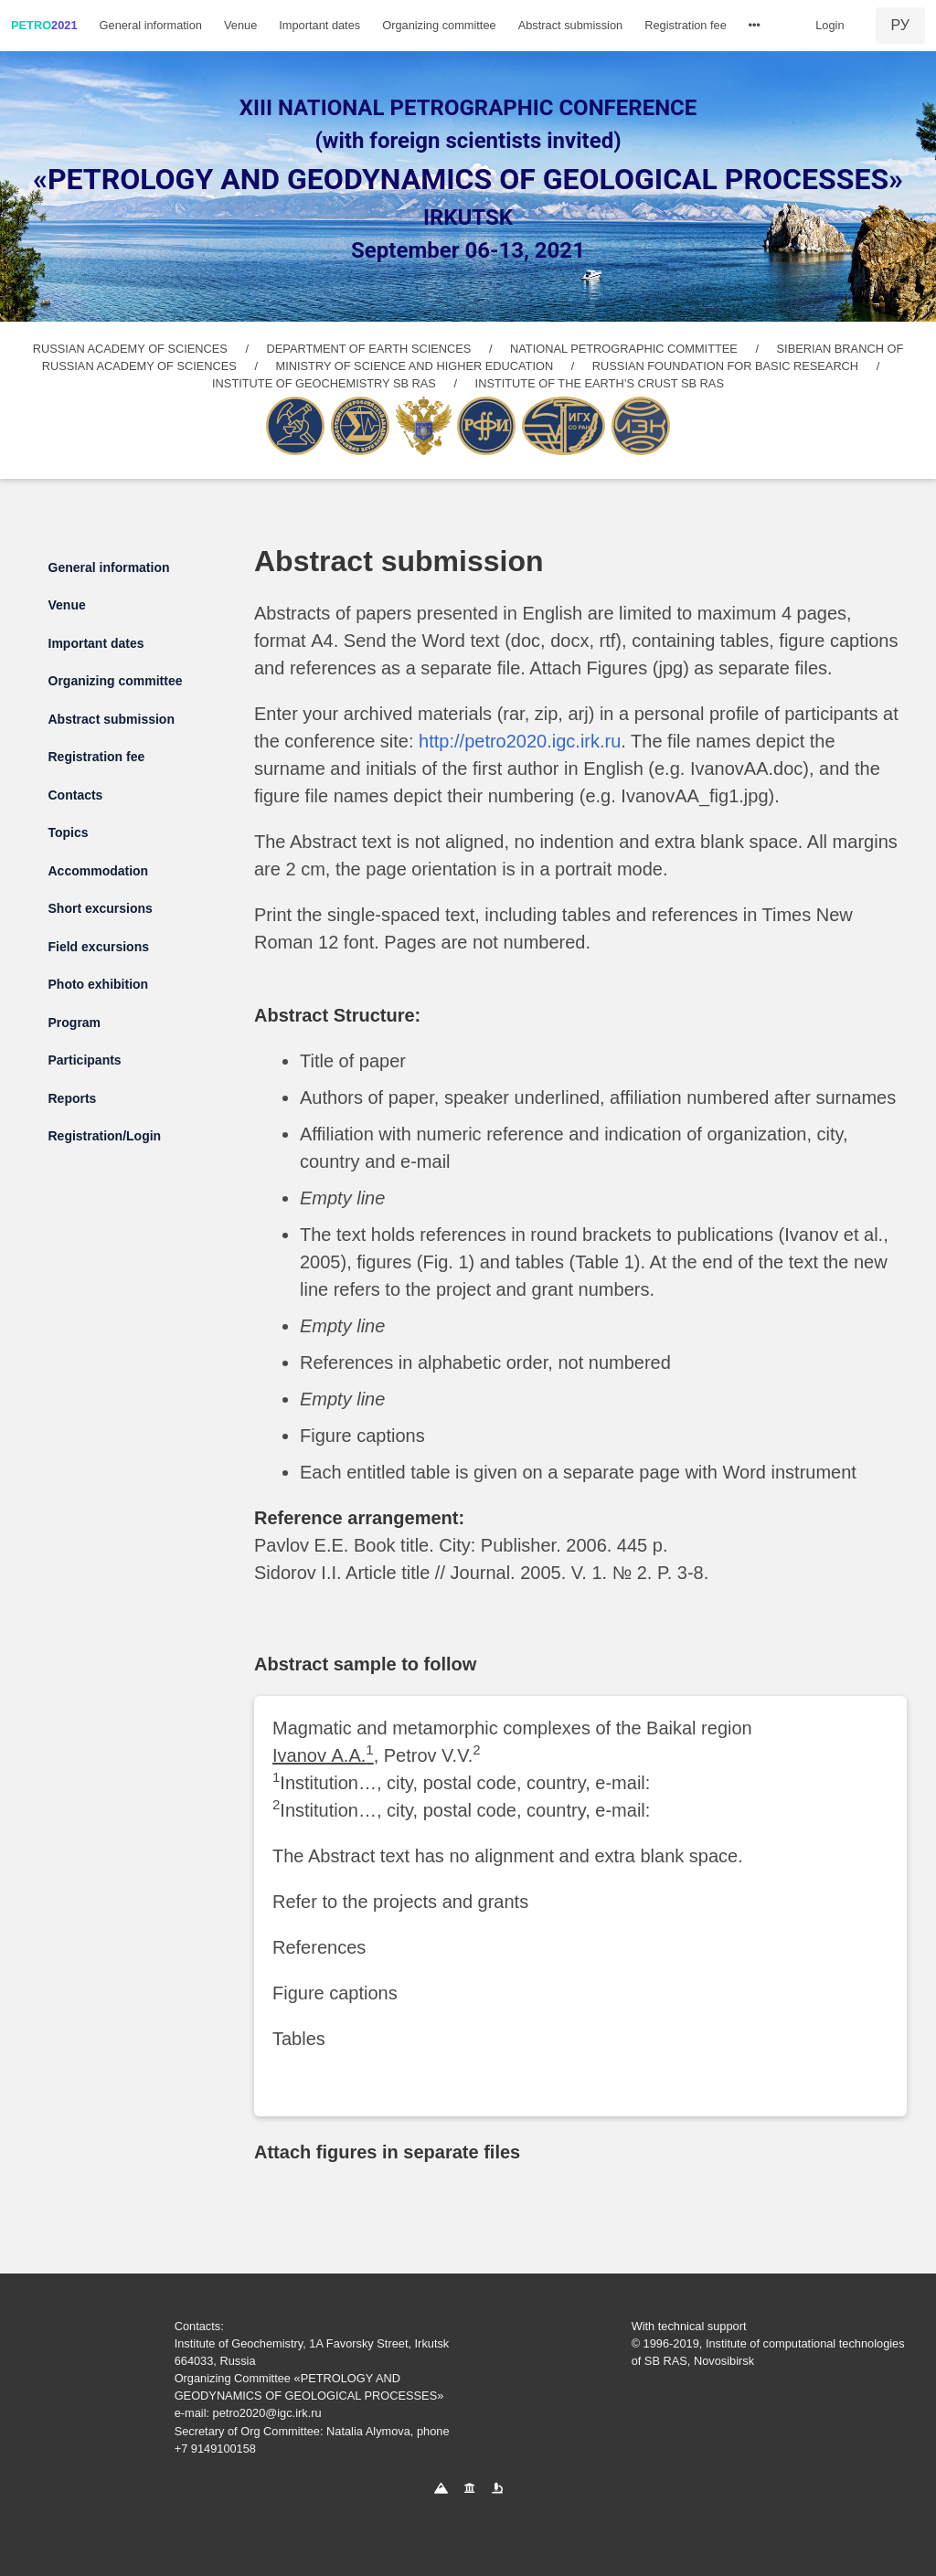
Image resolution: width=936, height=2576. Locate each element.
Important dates (319, 25)
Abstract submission (570, 25)
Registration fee (685, 25)
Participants (85, 1060)
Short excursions (100, 908)
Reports (72, 1098)
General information (151, 25)
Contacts (75, 795)
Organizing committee (438, 25)
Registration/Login (105, 1136)
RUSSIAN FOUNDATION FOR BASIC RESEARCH (725, 366)
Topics (68, 832)
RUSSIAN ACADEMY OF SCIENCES (130, 348)
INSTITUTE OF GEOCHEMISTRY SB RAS (324, 383)
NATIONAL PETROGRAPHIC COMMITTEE (624, 348)
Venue (240, 25)
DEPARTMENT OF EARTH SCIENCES (369, 348)
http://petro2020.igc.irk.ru (520, 741)
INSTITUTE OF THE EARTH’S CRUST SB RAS (599, 383)
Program (74, 1022)
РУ (900, 25)
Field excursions (98, 946)
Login (829, 25)
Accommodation (98, 871)
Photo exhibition (98, 984)
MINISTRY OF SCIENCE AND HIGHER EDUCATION (415, 366)
